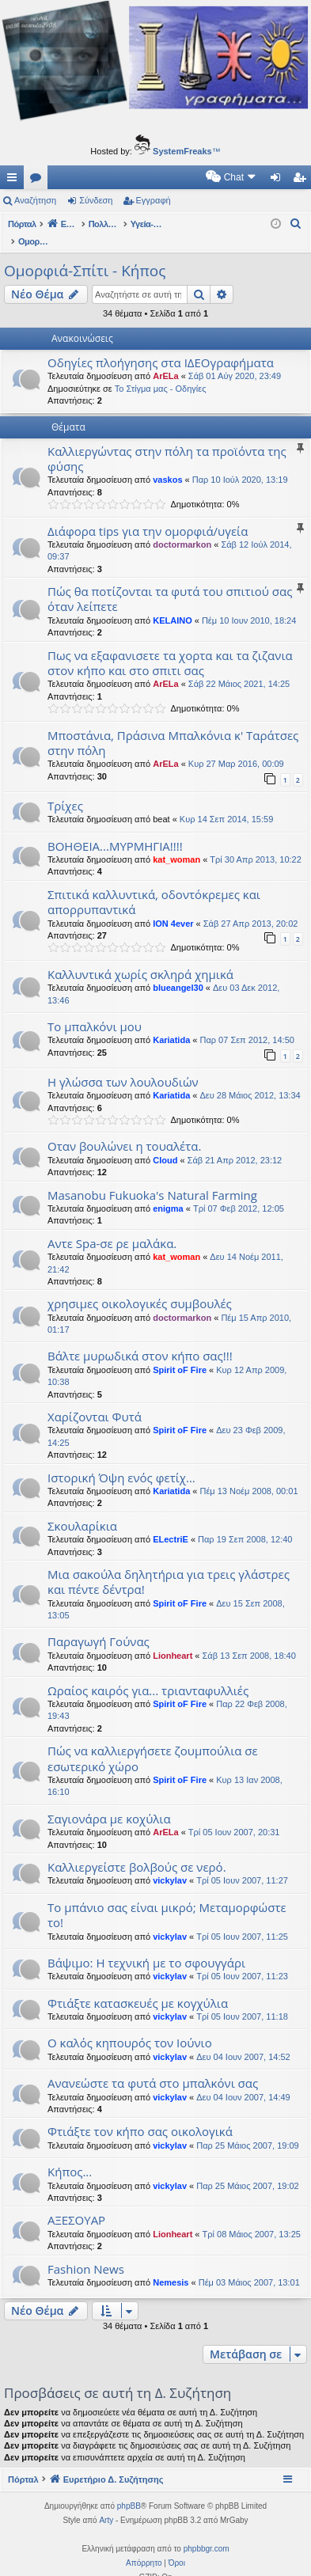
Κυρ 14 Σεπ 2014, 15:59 (226, 802)
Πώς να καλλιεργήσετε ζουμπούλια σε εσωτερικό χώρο (152, 1741)
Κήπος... (69, 2155)
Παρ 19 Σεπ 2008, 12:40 (245, 1522)
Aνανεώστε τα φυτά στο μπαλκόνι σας (152, 2066)
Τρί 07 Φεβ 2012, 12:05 (238, 1192)
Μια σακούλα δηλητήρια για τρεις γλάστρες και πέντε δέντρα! (168, 1565)
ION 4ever (173, 907)
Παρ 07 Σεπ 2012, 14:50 (247, 1023)
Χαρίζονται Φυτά (94, 1400)
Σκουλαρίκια (82, 1509)
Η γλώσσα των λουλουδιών (123, 1065)
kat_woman (176, 843)
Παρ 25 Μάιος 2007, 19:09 (247, 2129)
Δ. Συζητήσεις (38, 180)
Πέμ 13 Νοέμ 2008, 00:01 (249, 1474)
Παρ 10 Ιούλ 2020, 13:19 (240, 463)
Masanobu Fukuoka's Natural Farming (152, 1178)
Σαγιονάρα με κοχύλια (109, 1802)
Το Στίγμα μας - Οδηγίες (161, 372)
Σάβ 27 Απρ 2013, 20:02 (250, 907)
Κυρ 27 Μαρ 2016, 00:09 (236, 747)
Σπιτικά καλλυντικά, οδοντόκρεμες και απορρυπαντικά (153, 885)
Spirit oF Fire (180, 1353)
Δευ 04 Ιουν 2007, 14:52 (243, 2040)
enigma (168, 1192)
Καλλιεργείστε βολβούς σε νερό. (136, 1850)
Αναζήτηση (35, 200)
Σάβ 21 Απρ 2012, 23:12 (235, 1143)
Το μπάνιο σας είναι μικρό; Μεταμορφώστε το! (166, 1898)
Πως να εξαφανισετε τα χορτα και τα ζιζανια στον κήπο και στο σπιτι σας (170, 646)
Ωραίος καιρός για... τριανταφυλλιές (147, 1674)
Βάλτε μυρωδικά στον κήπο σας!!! (140, 1339)
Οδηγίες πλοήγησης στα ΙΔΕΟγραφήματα (160, 346)
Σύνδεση (95, 200)
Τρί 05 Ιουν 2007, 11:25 (242, 1920)
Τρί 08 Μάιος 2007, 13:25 (252, 2217)
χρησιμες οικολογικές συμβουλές (139, 1287)
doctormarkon (182, 528)
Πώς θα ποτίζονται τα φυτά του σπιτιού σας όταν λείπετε (169, 582)
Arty (106, 2503)
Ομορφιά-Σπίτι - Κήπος (84, 254)
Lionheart (172, 1639)
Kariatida (171, 1023)
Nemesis (170, 2266)
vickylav (170, 1863)
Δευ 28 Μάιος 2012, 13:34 (250, 1078)
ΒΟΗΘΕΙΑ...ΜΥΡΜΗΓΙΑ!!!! (115, 829)
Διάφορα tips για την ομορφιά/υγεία (147, 514)
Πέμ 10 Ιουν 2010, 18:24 (249, 604)
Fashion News (85, 2252)
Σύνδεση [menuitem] (279, 180)
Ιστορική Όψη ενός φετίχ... (121, 1461)
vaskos (167, 463)
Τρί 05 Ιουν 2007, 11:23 (242, 1959)
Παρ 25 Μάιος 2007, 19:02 (247, 2169)
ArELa (165, 359)
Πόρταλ (22, 224)
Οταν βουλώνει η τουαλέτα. (124, 1129)
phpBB (129, 2489)
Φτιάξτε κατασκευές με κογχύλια (137, 1986)
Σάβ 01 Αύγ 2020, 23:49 (234, 359)
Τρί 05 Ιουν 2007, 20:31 (234, 1815)
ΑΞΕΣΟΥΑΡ (76, 2203)
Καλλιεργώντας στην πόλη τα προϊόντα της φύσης (166, 442)
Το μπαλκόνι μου (94, 1010)
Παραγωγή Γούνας (98, 1625)
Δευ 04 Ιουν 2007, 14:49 (243, 2080)
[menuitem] (97, 177)
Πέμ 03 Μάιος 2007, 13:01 (249, 2266)
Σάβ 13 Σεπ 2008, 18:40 (249, 1639)
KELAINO (172, 604)
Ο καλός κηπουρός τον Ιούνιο (129, 2026)
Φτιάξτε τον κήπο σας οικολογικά (140, 2115)
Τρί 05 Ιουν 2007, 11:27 (242, 1863)
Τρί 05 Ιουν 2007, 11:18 (242, 2000)
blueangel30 (178, 971)
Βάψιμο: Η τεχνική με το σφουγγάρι (146, 1946)
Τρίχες (65, 789)
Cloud (165, 1143)
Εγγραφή (153, 200)
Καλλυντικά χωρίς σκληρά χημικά (140, 958)
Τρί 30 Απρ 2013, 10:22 (256, 843)
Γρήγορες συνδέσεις (15, 180)
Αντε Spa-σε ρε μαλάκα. (111, 1227)
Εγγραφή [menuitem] (302, 180)
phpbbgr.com (206, 2532)
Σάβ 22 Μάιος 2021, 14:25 (239, 667)
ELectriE (170, 1522)
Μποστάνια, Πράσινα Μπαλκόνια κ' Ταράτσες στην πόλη (172, 726)
